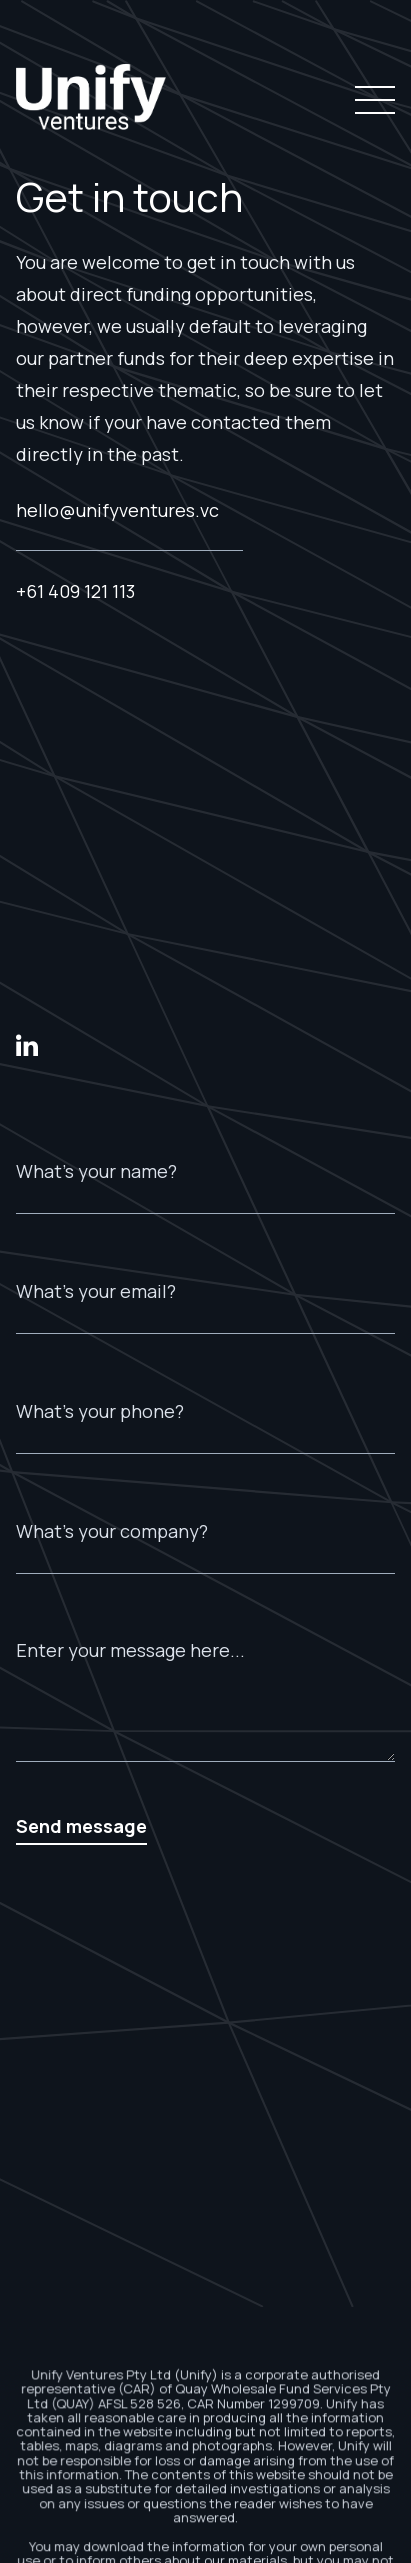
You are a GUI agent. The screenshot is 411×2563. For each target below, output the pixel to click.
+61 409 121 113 (75, 591)
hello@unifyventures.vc (117, 510)
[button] (371, 100)
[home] (91, 100)
